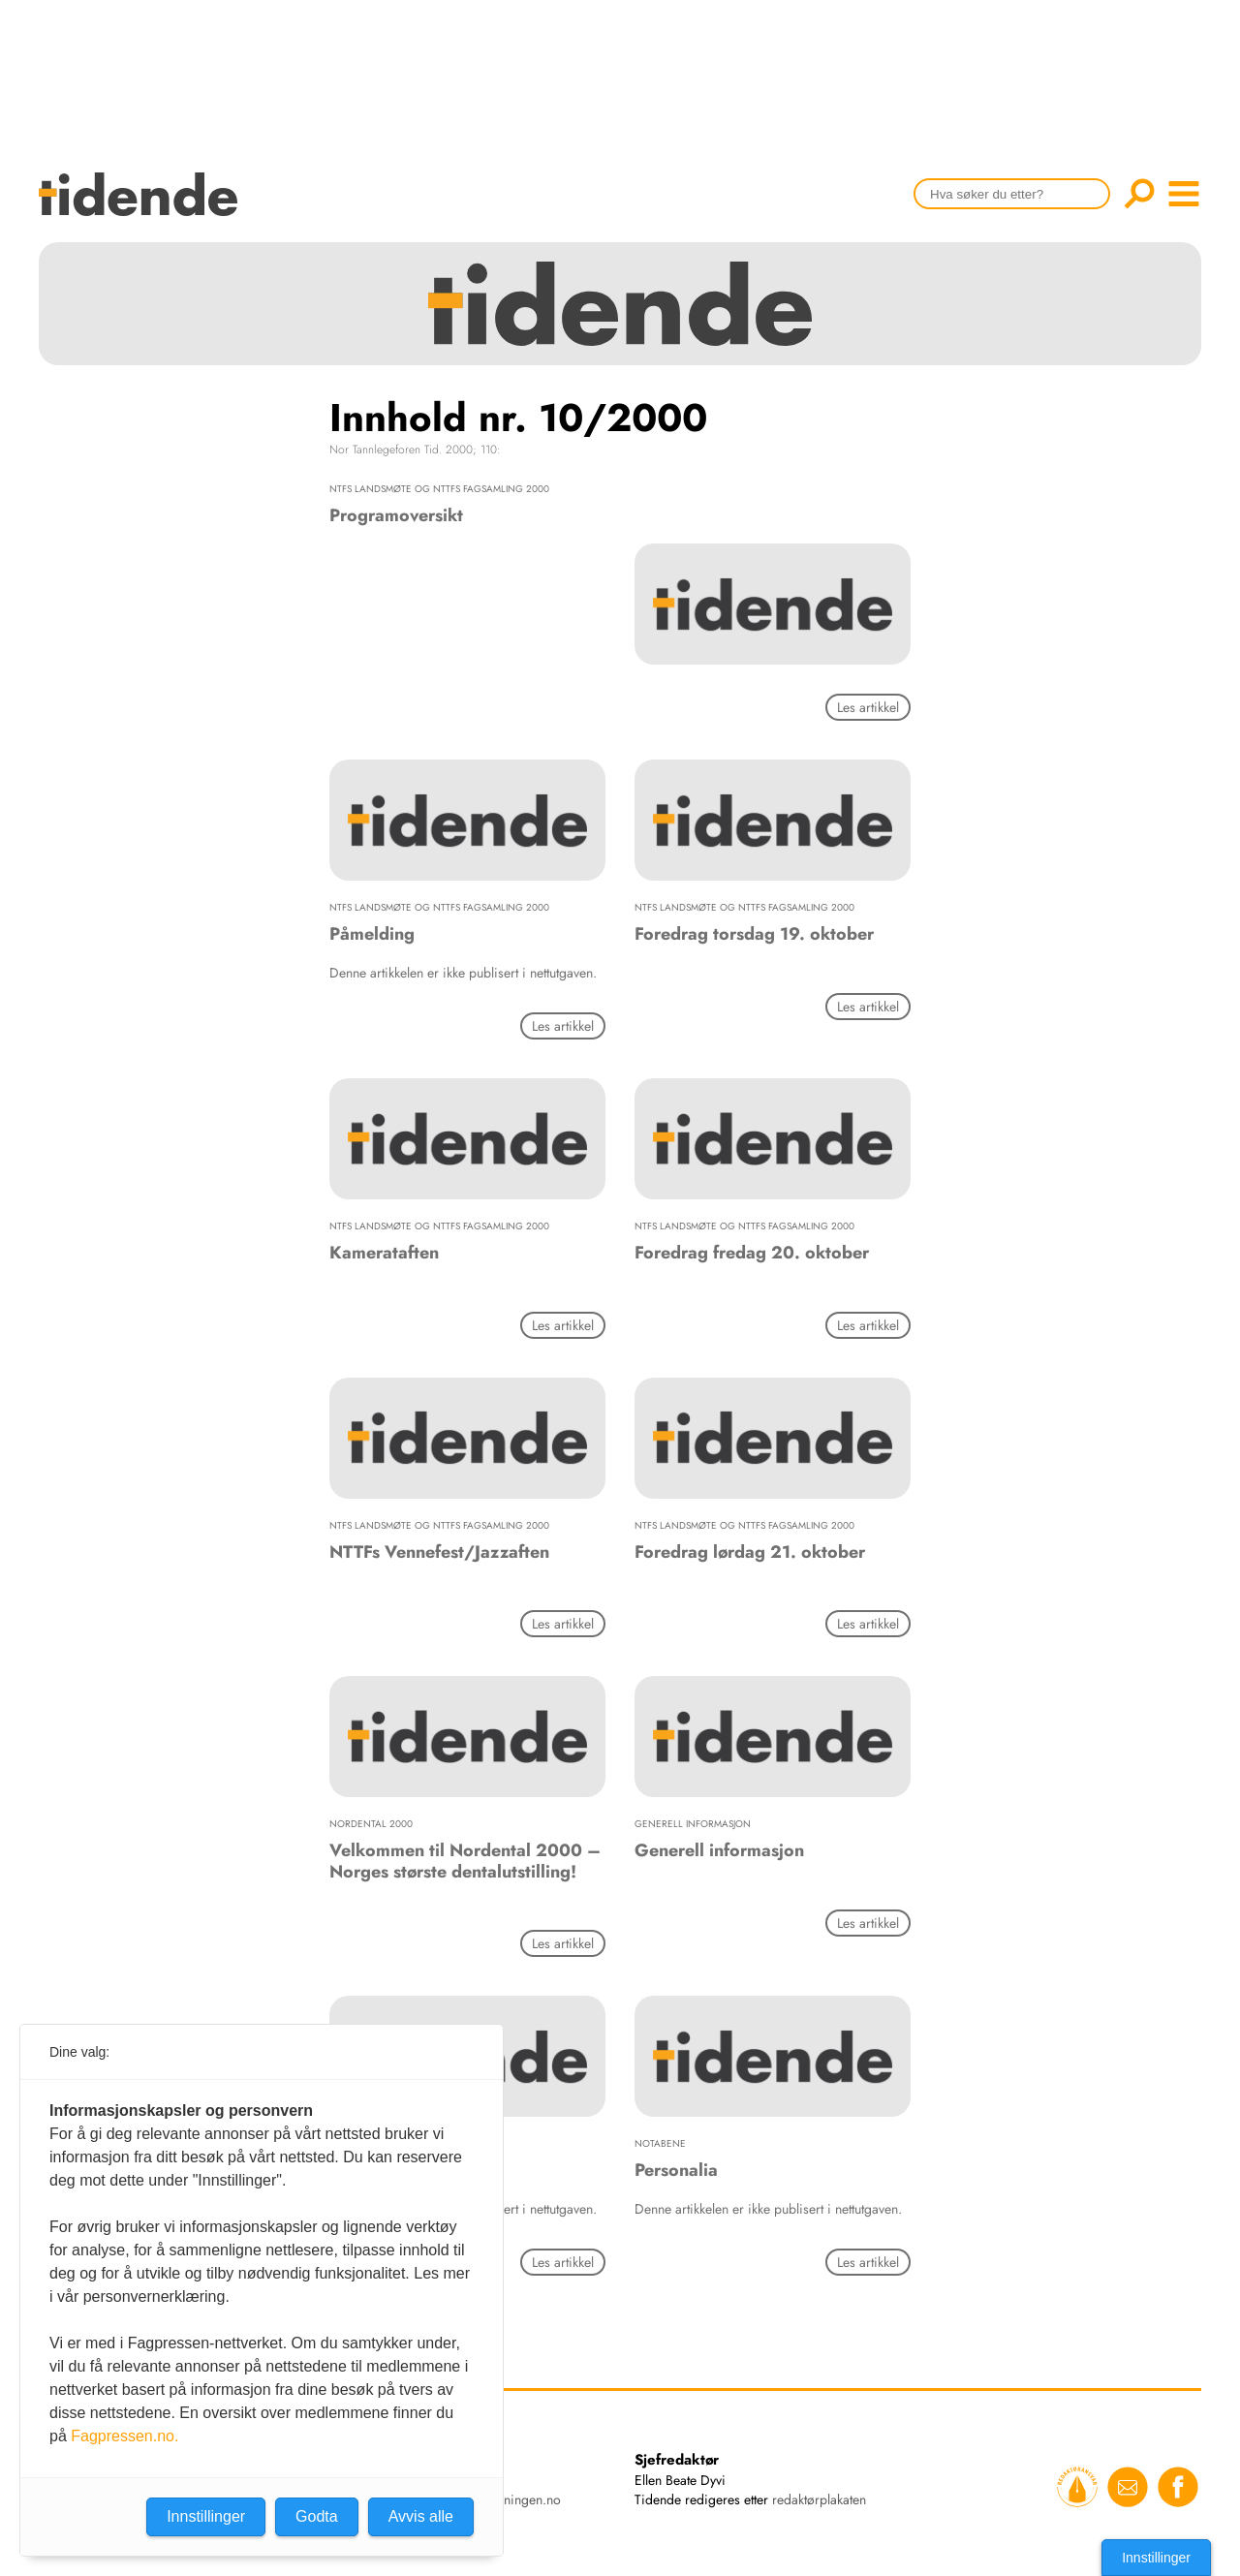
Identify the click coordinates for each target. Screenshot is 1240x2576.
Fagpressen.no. (124, 2436)
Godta (316, 2516)
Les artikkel (868, 707)
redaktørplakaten (819, 2499)
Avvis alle (420, 2516)
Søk (1139, 193)
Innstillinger (1156, 2557)
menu (1183, 193)
